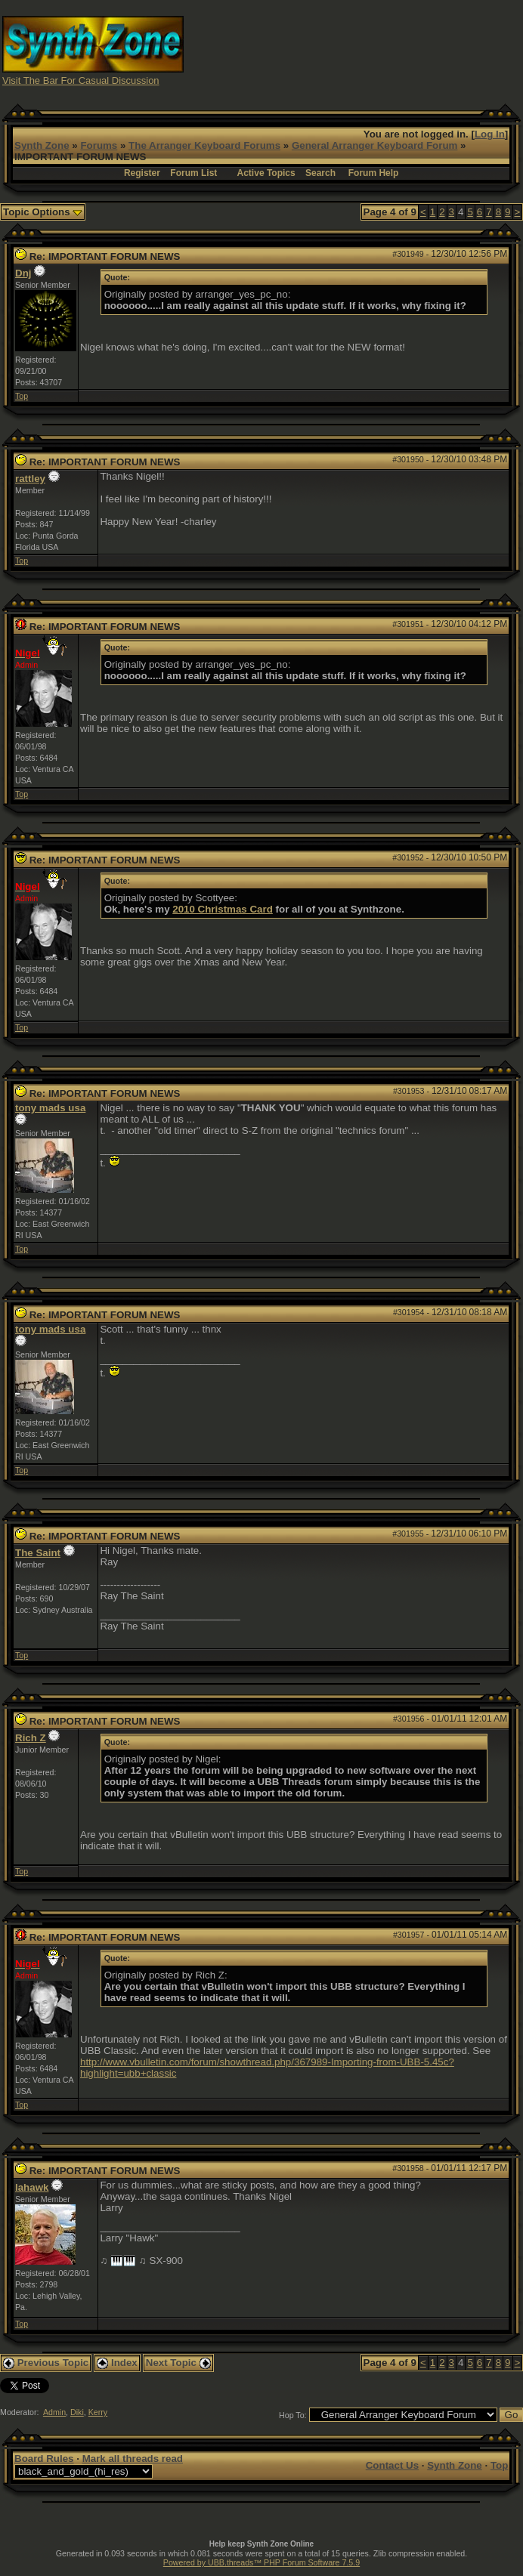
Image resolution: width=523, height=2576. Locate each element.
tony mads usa (50, 1107)
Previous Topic (45, 2362)
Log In (490, 134)
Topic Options (42, 212)
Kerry (97, 2412)
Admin (54, 2412)
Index (117, 2362)
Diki (77, 2412)
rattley (30, 478)
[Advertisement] (392, 49)
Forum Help (373, 173)
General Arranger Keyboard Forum (374, 145)
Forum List (193, 173)
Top (21, 395)
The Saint (37, 1552)
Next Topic (178, 2362)
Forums (98, 145)
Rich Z (30, 1738)
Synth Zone (42, 145)
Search (320, 173)
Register (142, 173)
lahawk (31, 2187)
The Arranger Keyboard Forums (204, 145)
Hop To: (293, 2415)
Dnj (23, 273)
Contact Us (392, 2465)
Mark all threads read (132, 2458)
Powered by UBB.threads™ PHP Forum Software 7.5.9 (261, 2562)
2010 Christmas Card (222, 909)
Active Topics (266, 173)
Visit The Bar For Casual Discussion (80, 80)
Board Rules (44, 2458)
